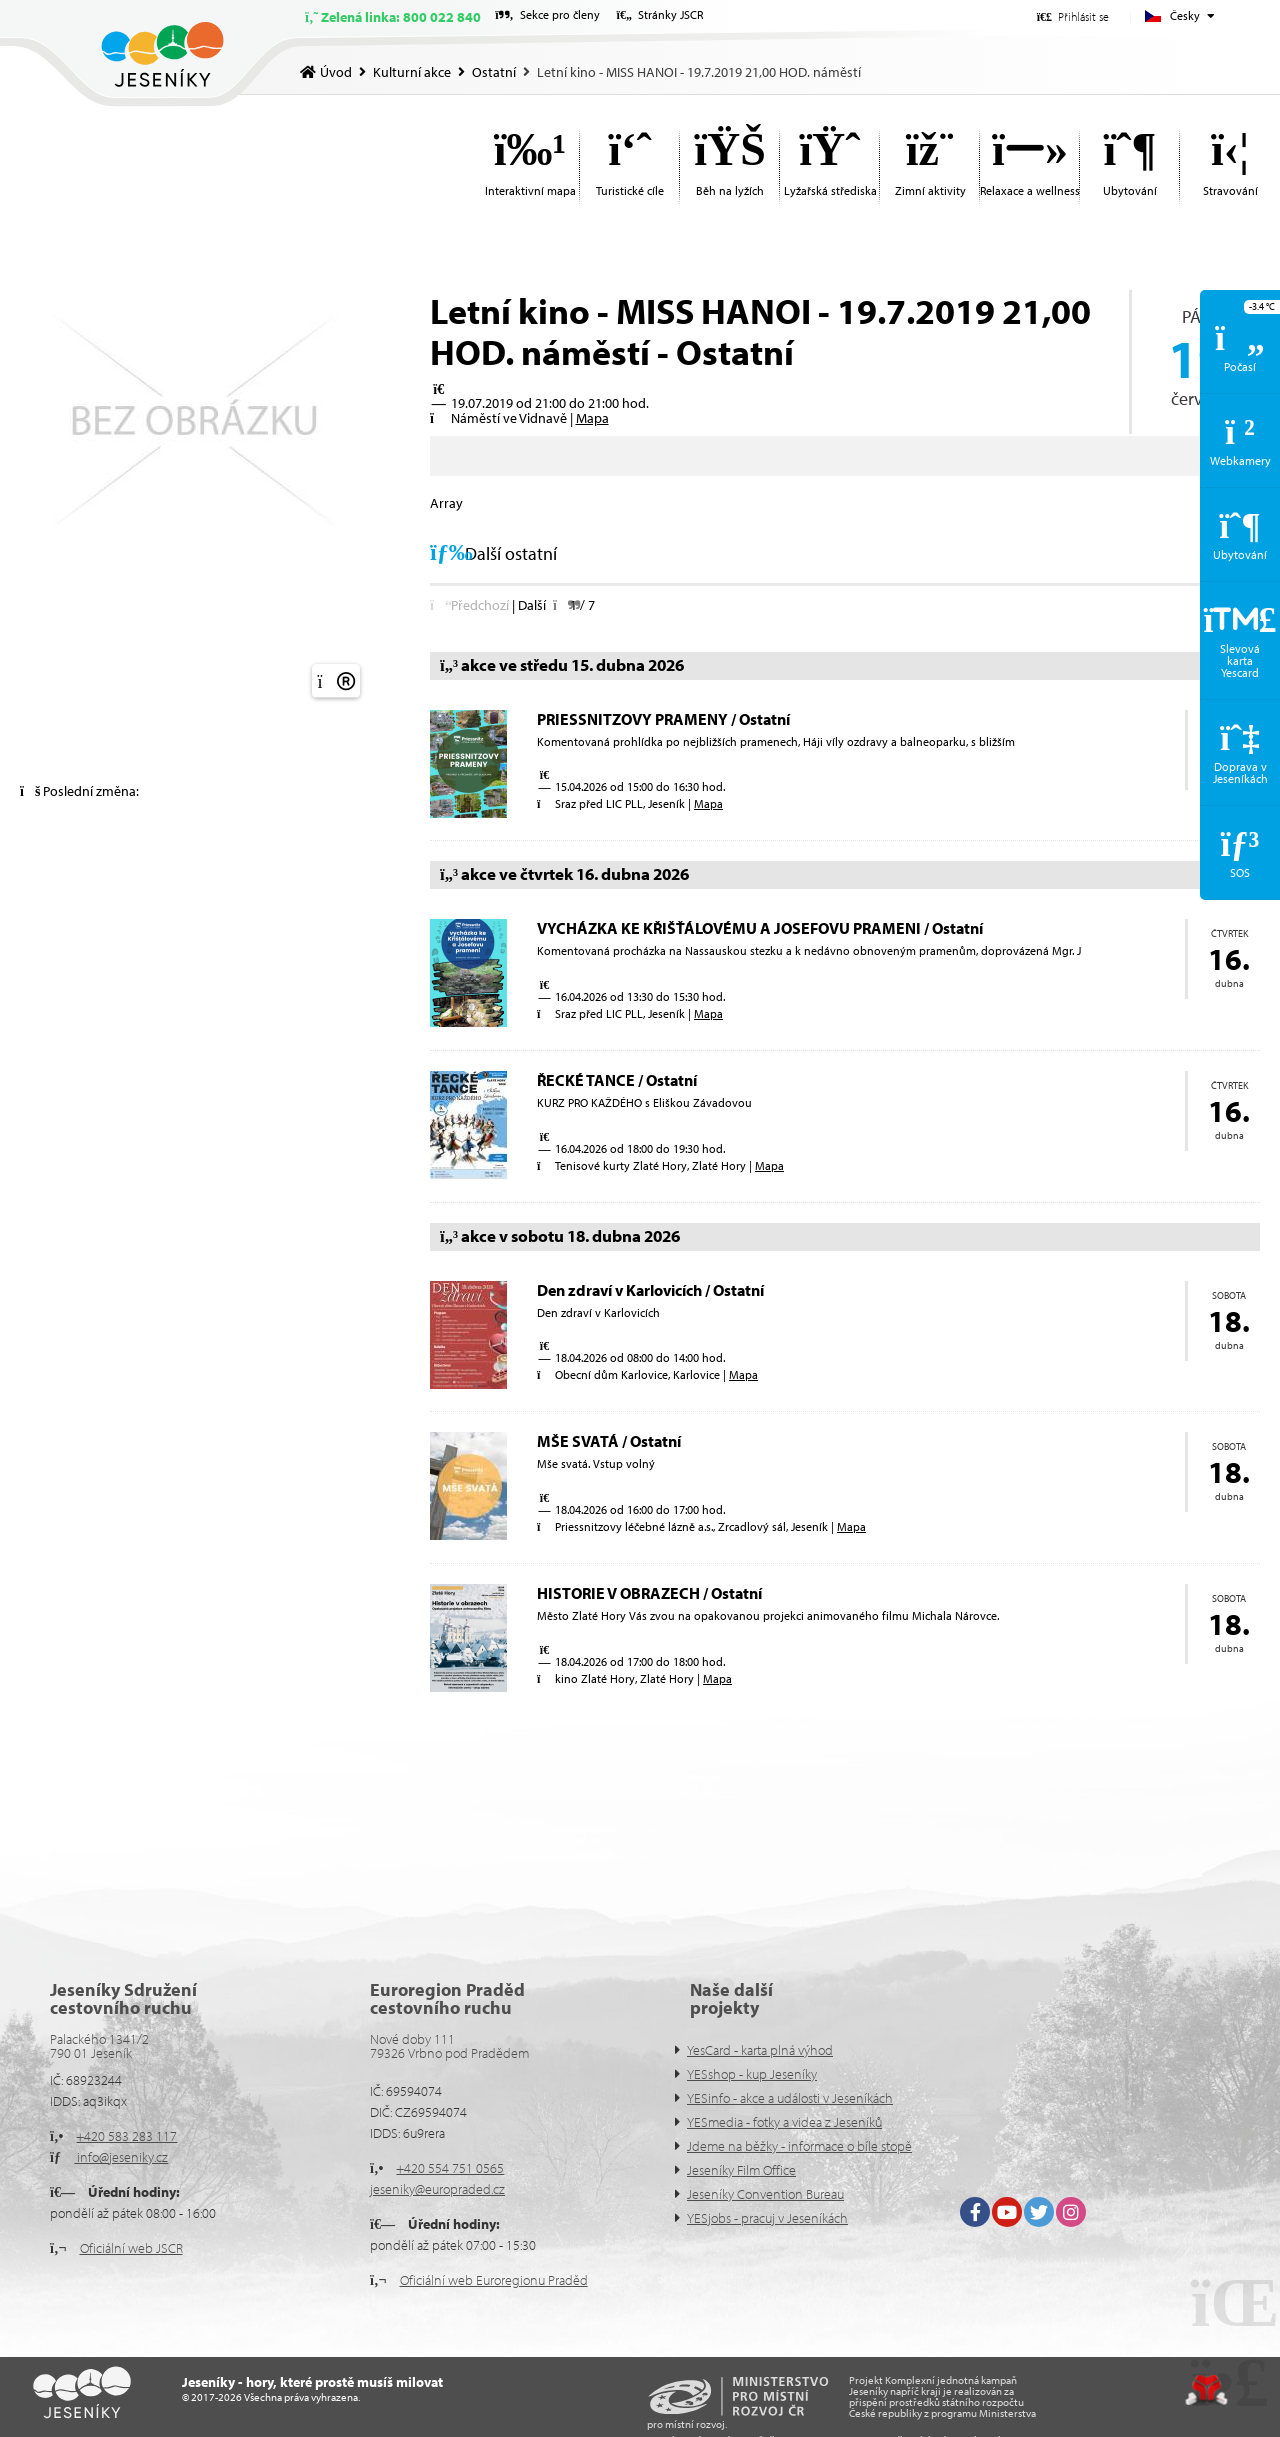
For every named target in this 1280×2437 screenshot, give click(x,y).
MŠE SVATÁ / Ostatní (609, 1441)
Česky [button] (1185, 15)
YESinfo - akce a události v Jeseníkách (790, 2098)
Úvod (162, 54)
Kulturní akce (412, 72)
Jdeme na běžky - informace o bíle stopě (799, 2146)
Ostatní (494, 72)
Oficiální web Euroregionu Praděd (494, 2280)
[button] (1073, 16)
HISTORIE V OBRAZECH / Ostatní (649, 1593)
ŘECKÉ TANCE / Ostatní (617, 1080)
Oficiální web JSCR (131, 2248)
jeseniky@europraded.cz (437, 2189)
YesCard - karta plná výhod (760, 2050)
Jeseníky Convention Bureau (765, 2194)
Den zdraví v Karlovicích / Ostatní (650, 1290)
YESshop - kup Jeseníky (752, 2074)
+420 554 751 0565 (450, 2168)
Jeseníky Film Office (741, 2170)
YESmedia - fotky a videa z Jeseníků (784, 2122)
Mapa (592, 418)
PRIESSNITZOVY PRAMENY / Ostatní (663, 719)
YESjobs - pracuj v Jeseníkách (767, 2218)
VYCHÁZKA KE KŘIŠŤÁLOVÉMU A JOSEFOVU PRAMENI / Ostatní (760, 928)
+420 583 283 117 (126, 2136)
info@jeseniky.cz (121, 2157)
